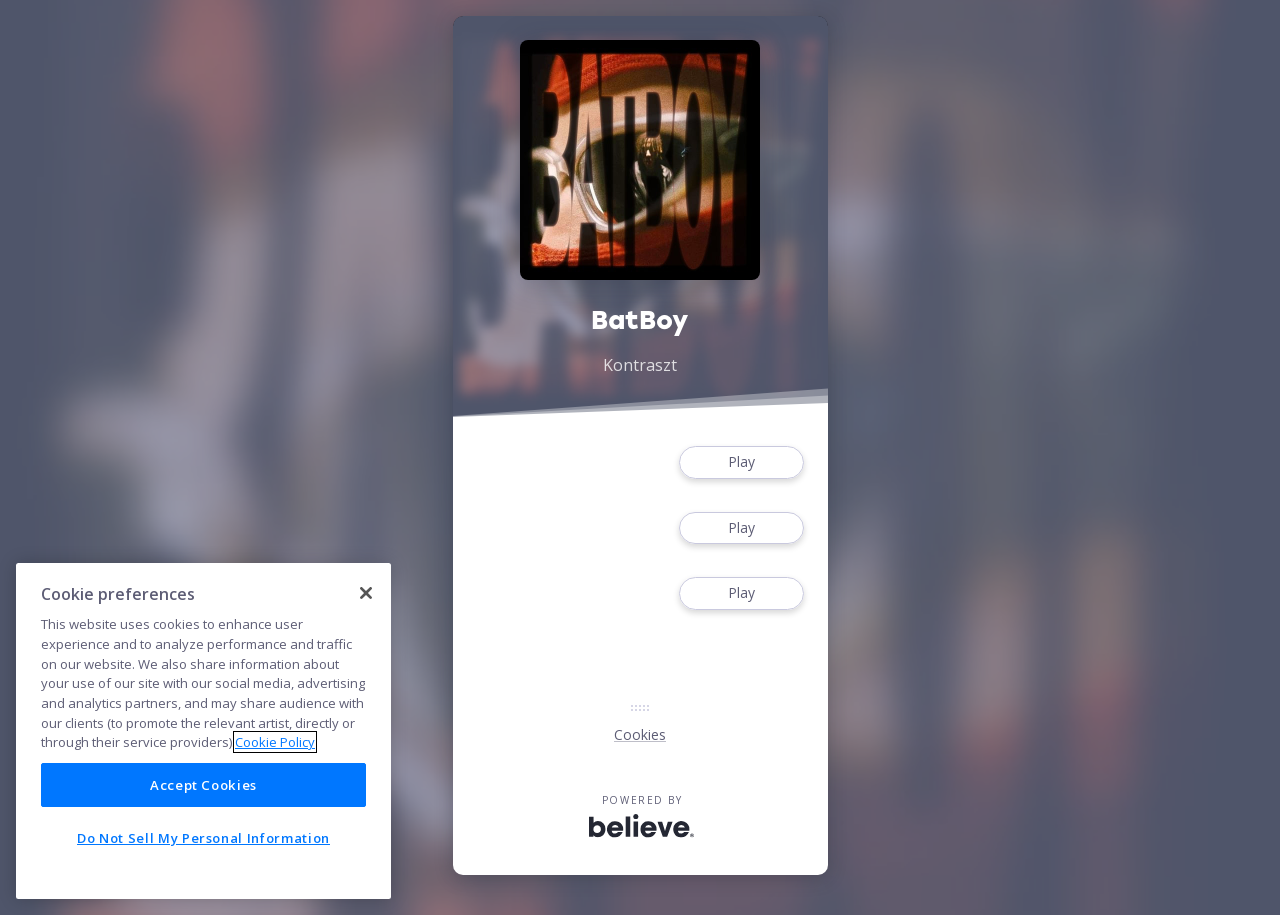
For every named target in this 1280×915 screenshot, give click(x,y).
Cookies (640, 734)
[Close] (366, 593)
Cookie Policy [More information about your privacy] (275, 742)
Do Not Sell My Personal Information (203, 838)
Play (741, 462)
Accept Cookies (203, 785)
